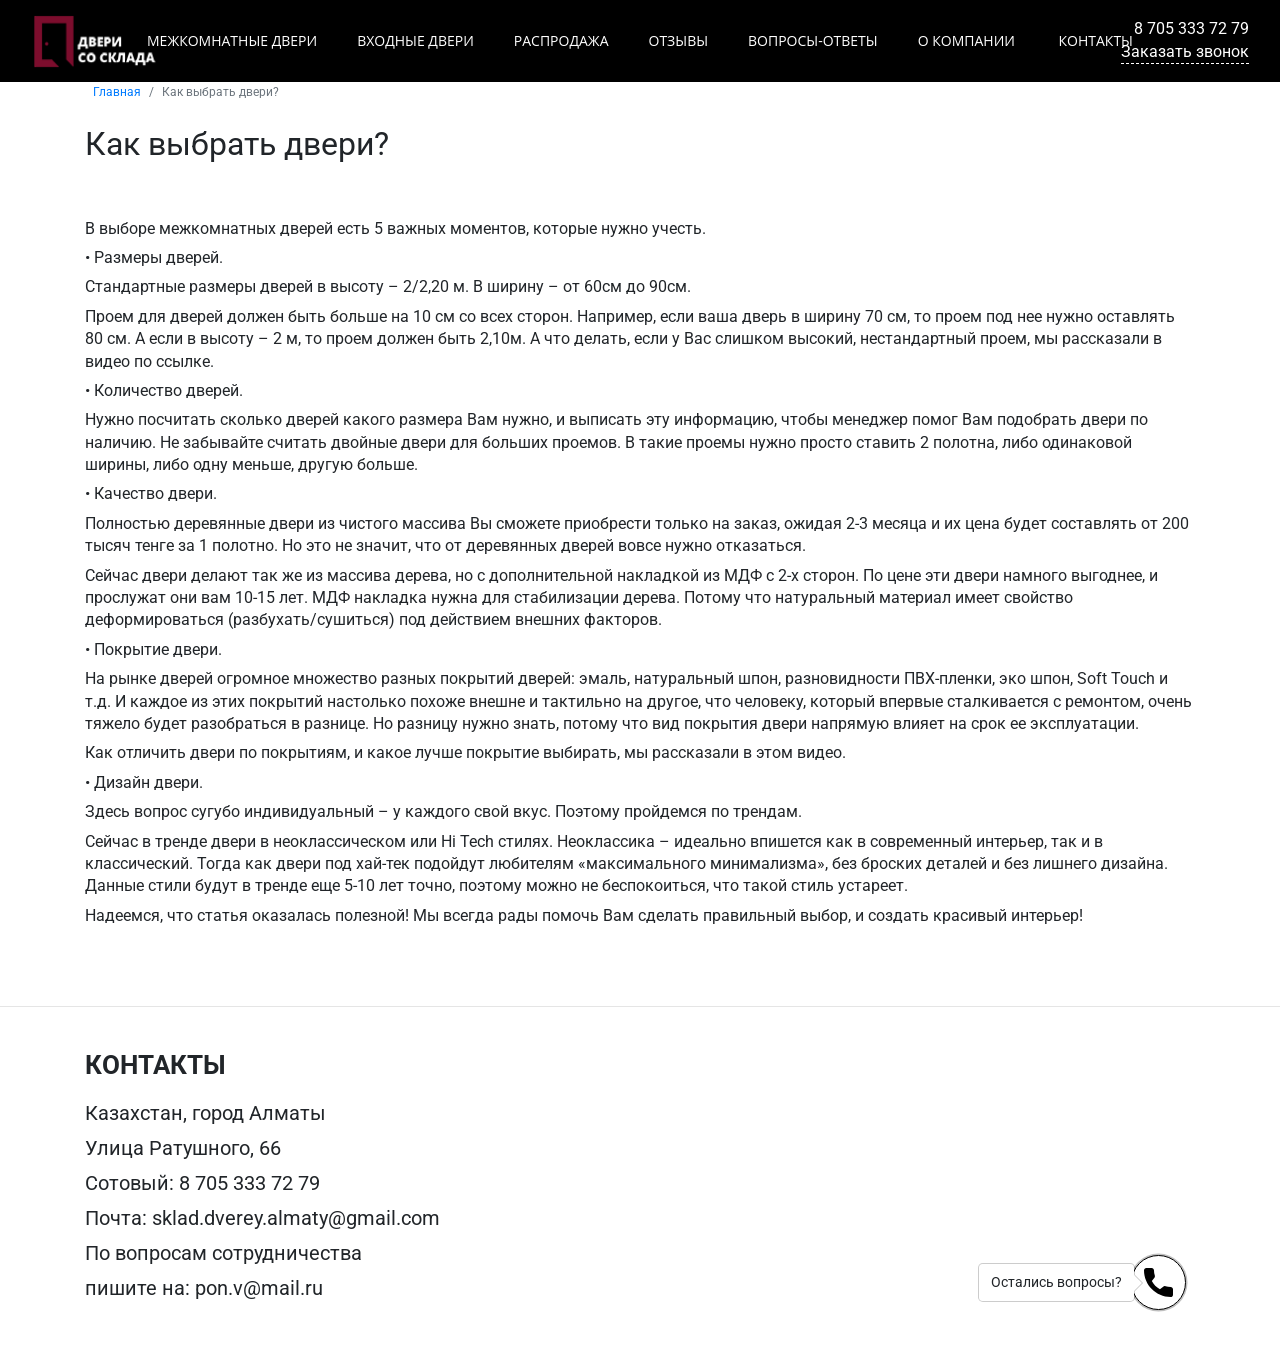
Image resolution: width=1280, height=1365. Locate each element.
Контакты (1094, 40)
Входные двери (415, 40)
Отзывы (679, 40)
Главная (117, 92)
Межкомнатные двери (232, 40)
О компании (966, 40)
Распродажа (561, 40)
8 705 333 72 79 (1191, 28)
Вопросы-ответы (813, 40)
